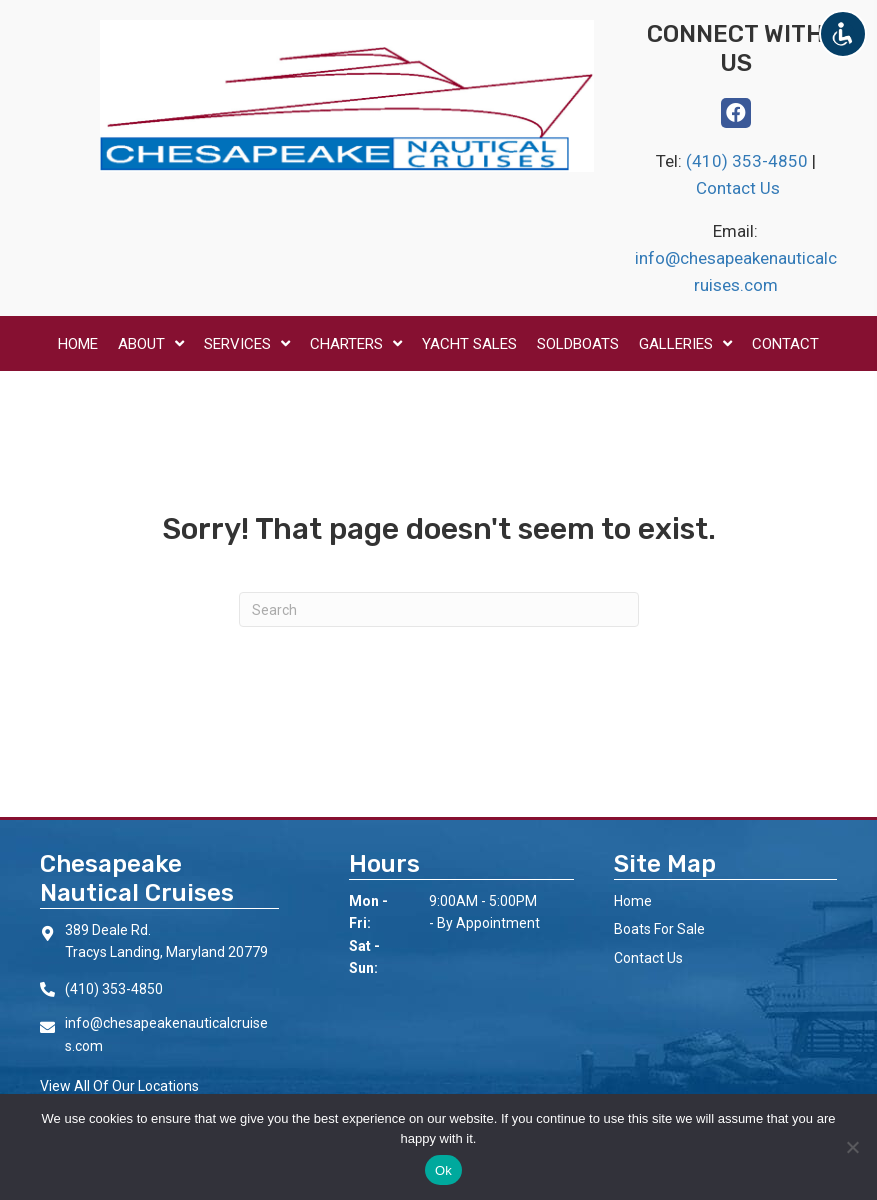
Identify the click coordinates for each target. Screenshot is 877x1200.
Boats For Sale (659, 929)
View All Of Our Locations (119, 1086)
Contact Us (738, 188)
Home (633, 901)
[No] (852, 1147)
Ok (443, 1170)
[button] (736, 113)
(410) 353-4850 (749, 161)
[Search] (439, 609)
